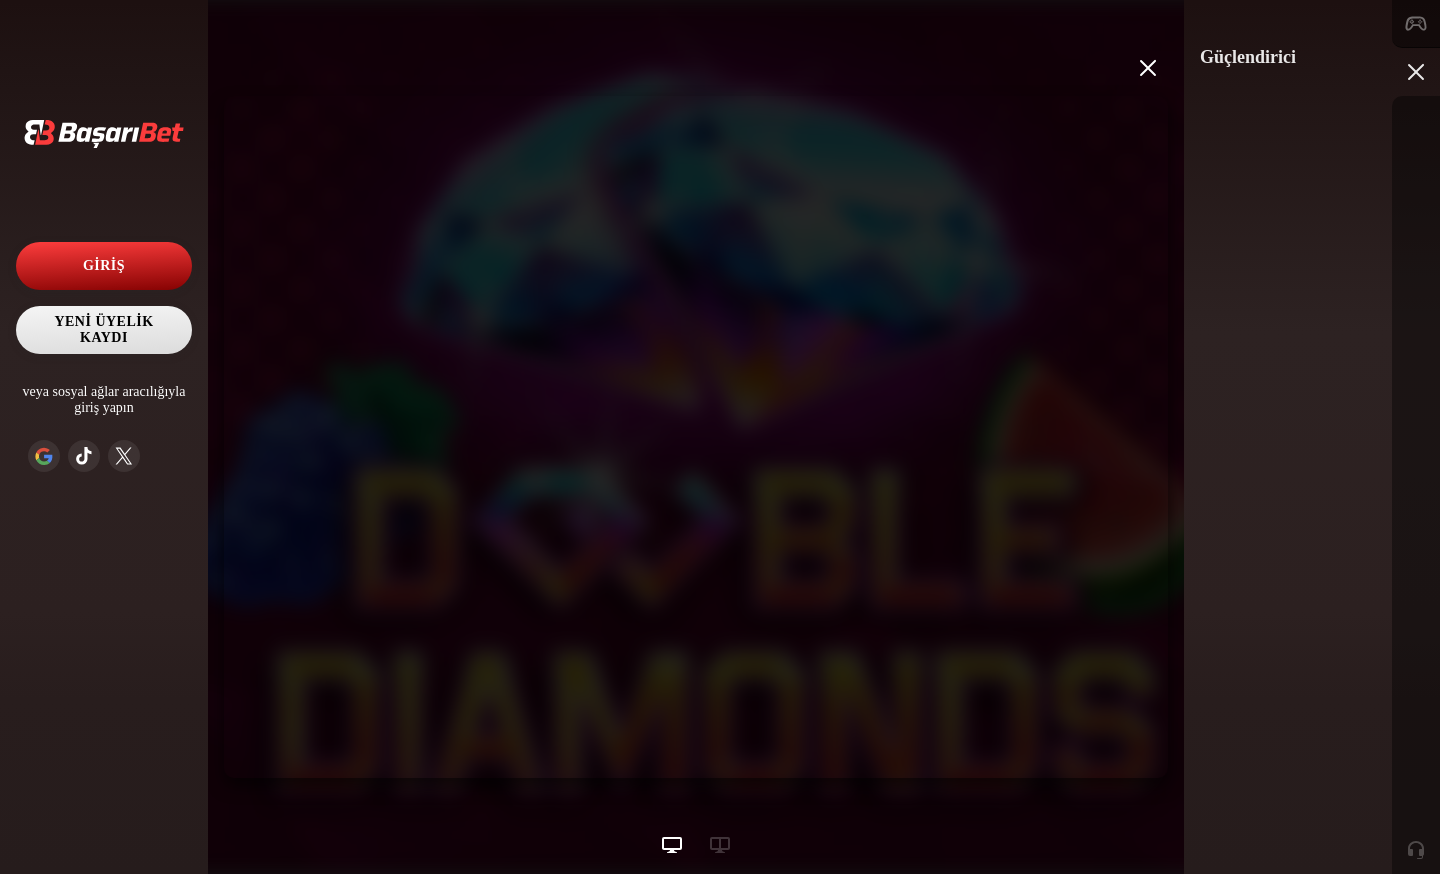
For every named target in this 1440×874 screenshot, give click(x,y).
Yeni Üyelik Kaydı (103, 329)
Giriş (104, 265)
